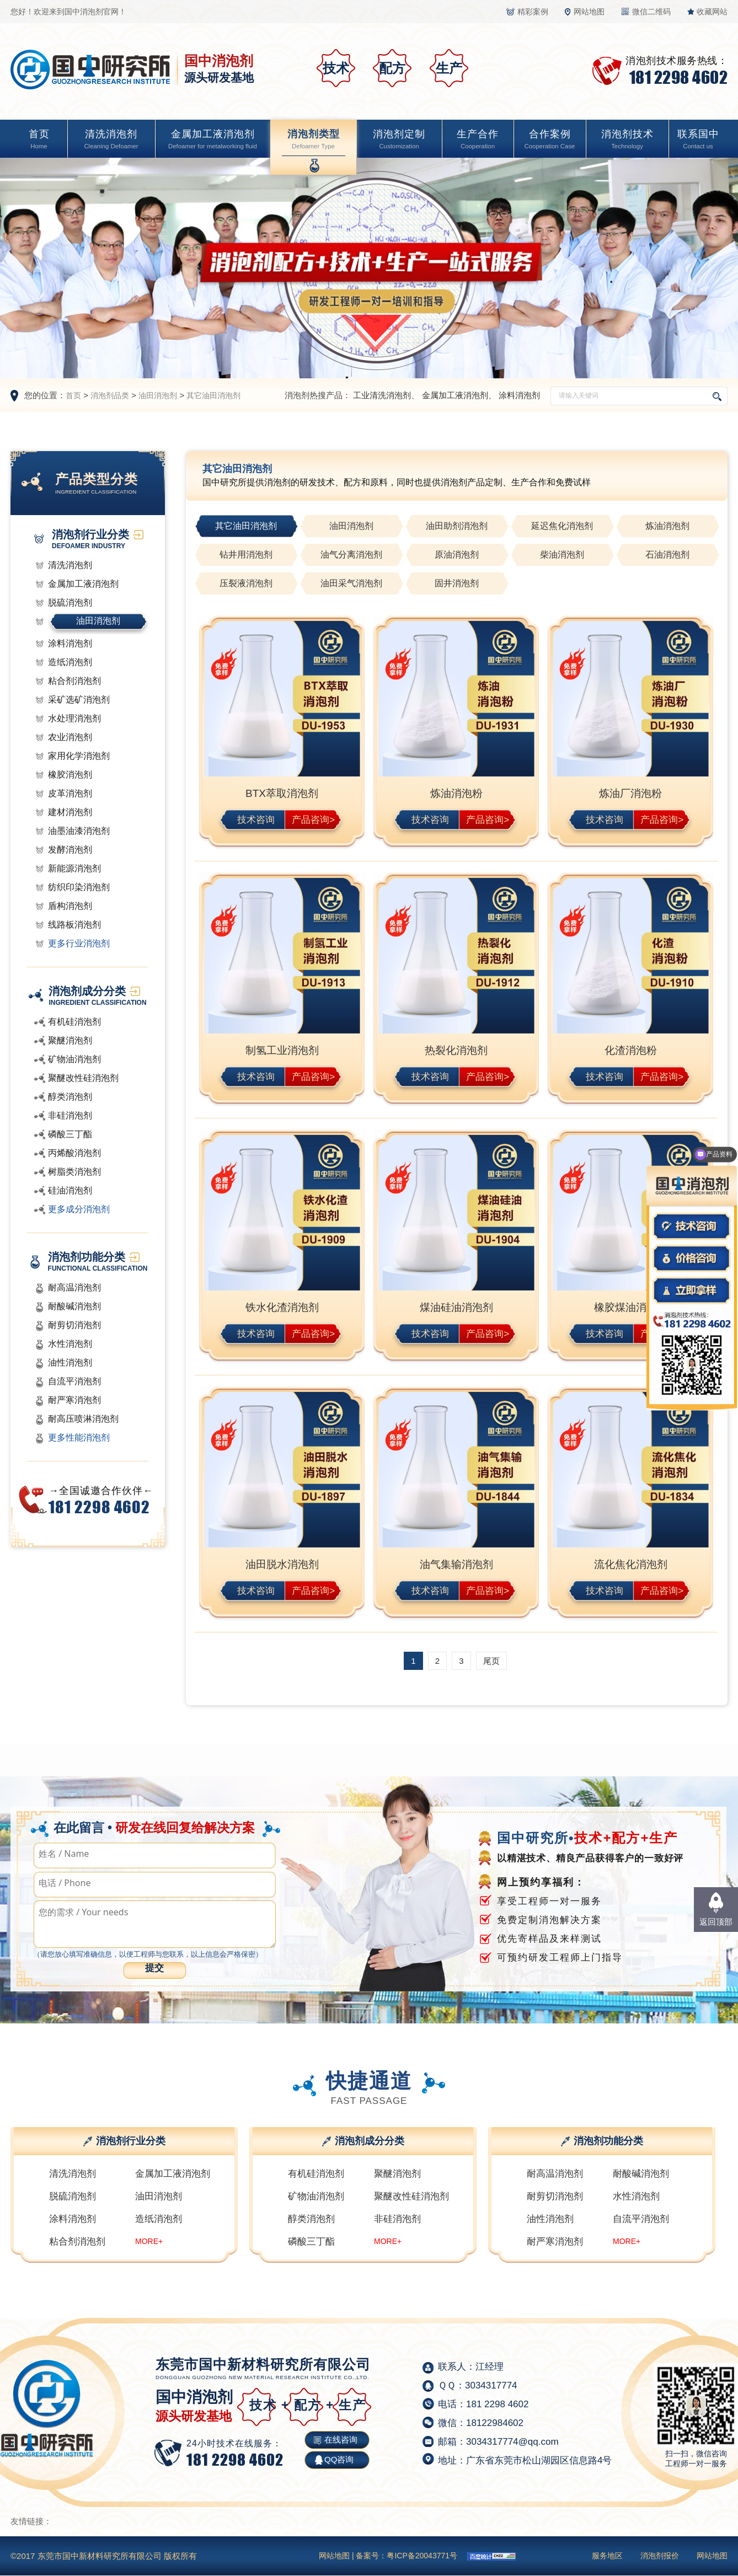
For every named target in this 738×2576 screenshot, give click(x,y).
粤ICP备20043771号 (422, 2555)
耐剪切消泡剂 (74, 1325)
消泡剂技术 (627, 140)
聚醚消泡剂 (70, 1040)
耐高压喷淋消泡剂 (83, 1418)
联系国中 (698, 140)
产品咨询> (313, 819)
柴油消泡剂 (562, 554)
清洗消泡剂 (111, 140)
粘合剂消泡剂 (74, 680)
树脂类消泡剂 (74, 1171)
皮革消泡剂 (70, 793)
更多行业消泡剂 (79, 943)
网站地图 (589, 11)
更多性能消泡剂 (79, 1437)
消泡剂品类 (109, 395)
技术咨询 (256, 819)
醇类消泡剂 (70, 1096)
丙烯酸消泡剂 (74, 1153)
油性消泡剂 (70, 1362)
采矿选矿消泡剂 (79, 699)
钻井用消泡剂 (246, 554)
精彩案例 (532, 11)
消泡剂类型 (313, 140)
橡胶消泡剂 (70, 774)
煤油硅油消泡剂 (456, 1307)
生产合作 (477, 140)
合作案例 (549, 140)
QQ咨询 (339, 2459)
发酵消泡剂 (70, 849)
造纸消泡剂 (70, 662)
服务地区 (607, 2555)
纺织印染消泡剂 (79, 887)
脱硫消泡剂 (70, 602)
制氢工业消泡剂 (282, 1050)
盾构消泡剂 (70, 906)
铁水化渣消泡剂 (282, 1307)
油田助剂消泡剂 (457, 526)
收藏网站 (712, 11)
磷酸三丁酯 (70, 1134)
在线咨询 (340, 2439)
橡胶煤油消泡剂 (630, 1307)
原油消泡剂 (457, 554)
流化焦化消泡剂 (630, 1564)
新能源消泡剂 (74, 868)
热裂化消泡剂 (456, 1050)
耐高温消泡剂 (74, 1287)
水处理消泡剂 (74, 718)
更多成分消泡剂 (79, 1209)
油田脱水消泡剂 (282, 1564)
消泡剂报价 (659, 2555)
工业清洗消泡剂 (382, 395)
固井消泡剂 (457, 583)
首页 (39, 140)
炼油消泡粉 (456, 793)
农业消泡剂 (70, 737)
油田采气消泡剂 (351, 583)
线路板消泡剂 (74, 924)
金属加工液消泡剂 (213, 140)
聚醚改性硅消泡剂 (83, 1078)
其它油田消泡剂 (213, 395)
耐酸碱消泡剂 (74, 1306)
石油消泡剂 (667, 554)
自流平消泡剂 (74, 1381)
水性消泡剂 (70, 1343)
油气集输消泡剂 (456, 1564)
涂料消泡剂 (519, 395)
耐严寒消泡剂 (74, 1400)
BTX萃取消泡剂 (281, 793)
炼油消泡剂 (667, 526)
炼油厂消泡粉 (630, 793)
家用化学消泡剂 (79, 756)
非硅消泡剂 (70, 1115)
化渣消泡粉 (631, 1050)
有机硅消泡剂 (74, 1021)
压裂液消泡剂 (246, 583)
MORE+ (149, 2241)
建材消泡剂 (70, 812)
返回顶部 (715, 1921)
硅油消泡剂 (70, 1190)
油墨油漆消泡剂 (79, 831)
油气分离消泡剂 (351, 554)
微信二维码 (651, 11)
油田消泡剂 (157, 395)
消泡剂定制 (399, 140)
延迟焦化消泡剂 (562, 526)
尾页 (491, 1660)
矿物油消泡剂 (74, 1059)
